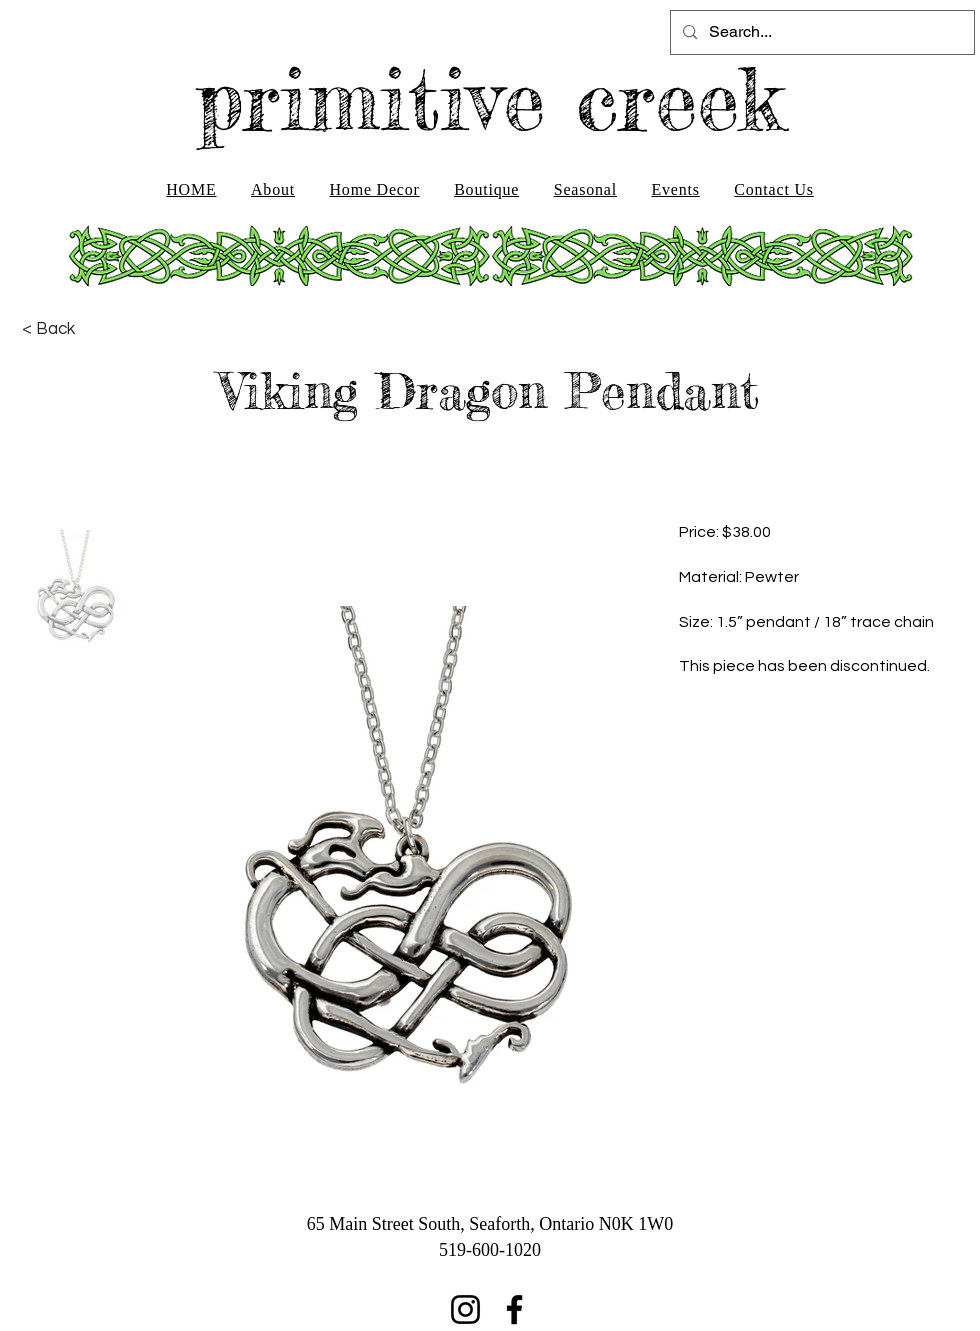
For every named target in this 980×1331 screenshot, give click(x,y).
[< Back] (48, 329)
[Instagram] (465, 1309)
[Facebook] (514, 1309)
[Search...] (820, 32)
